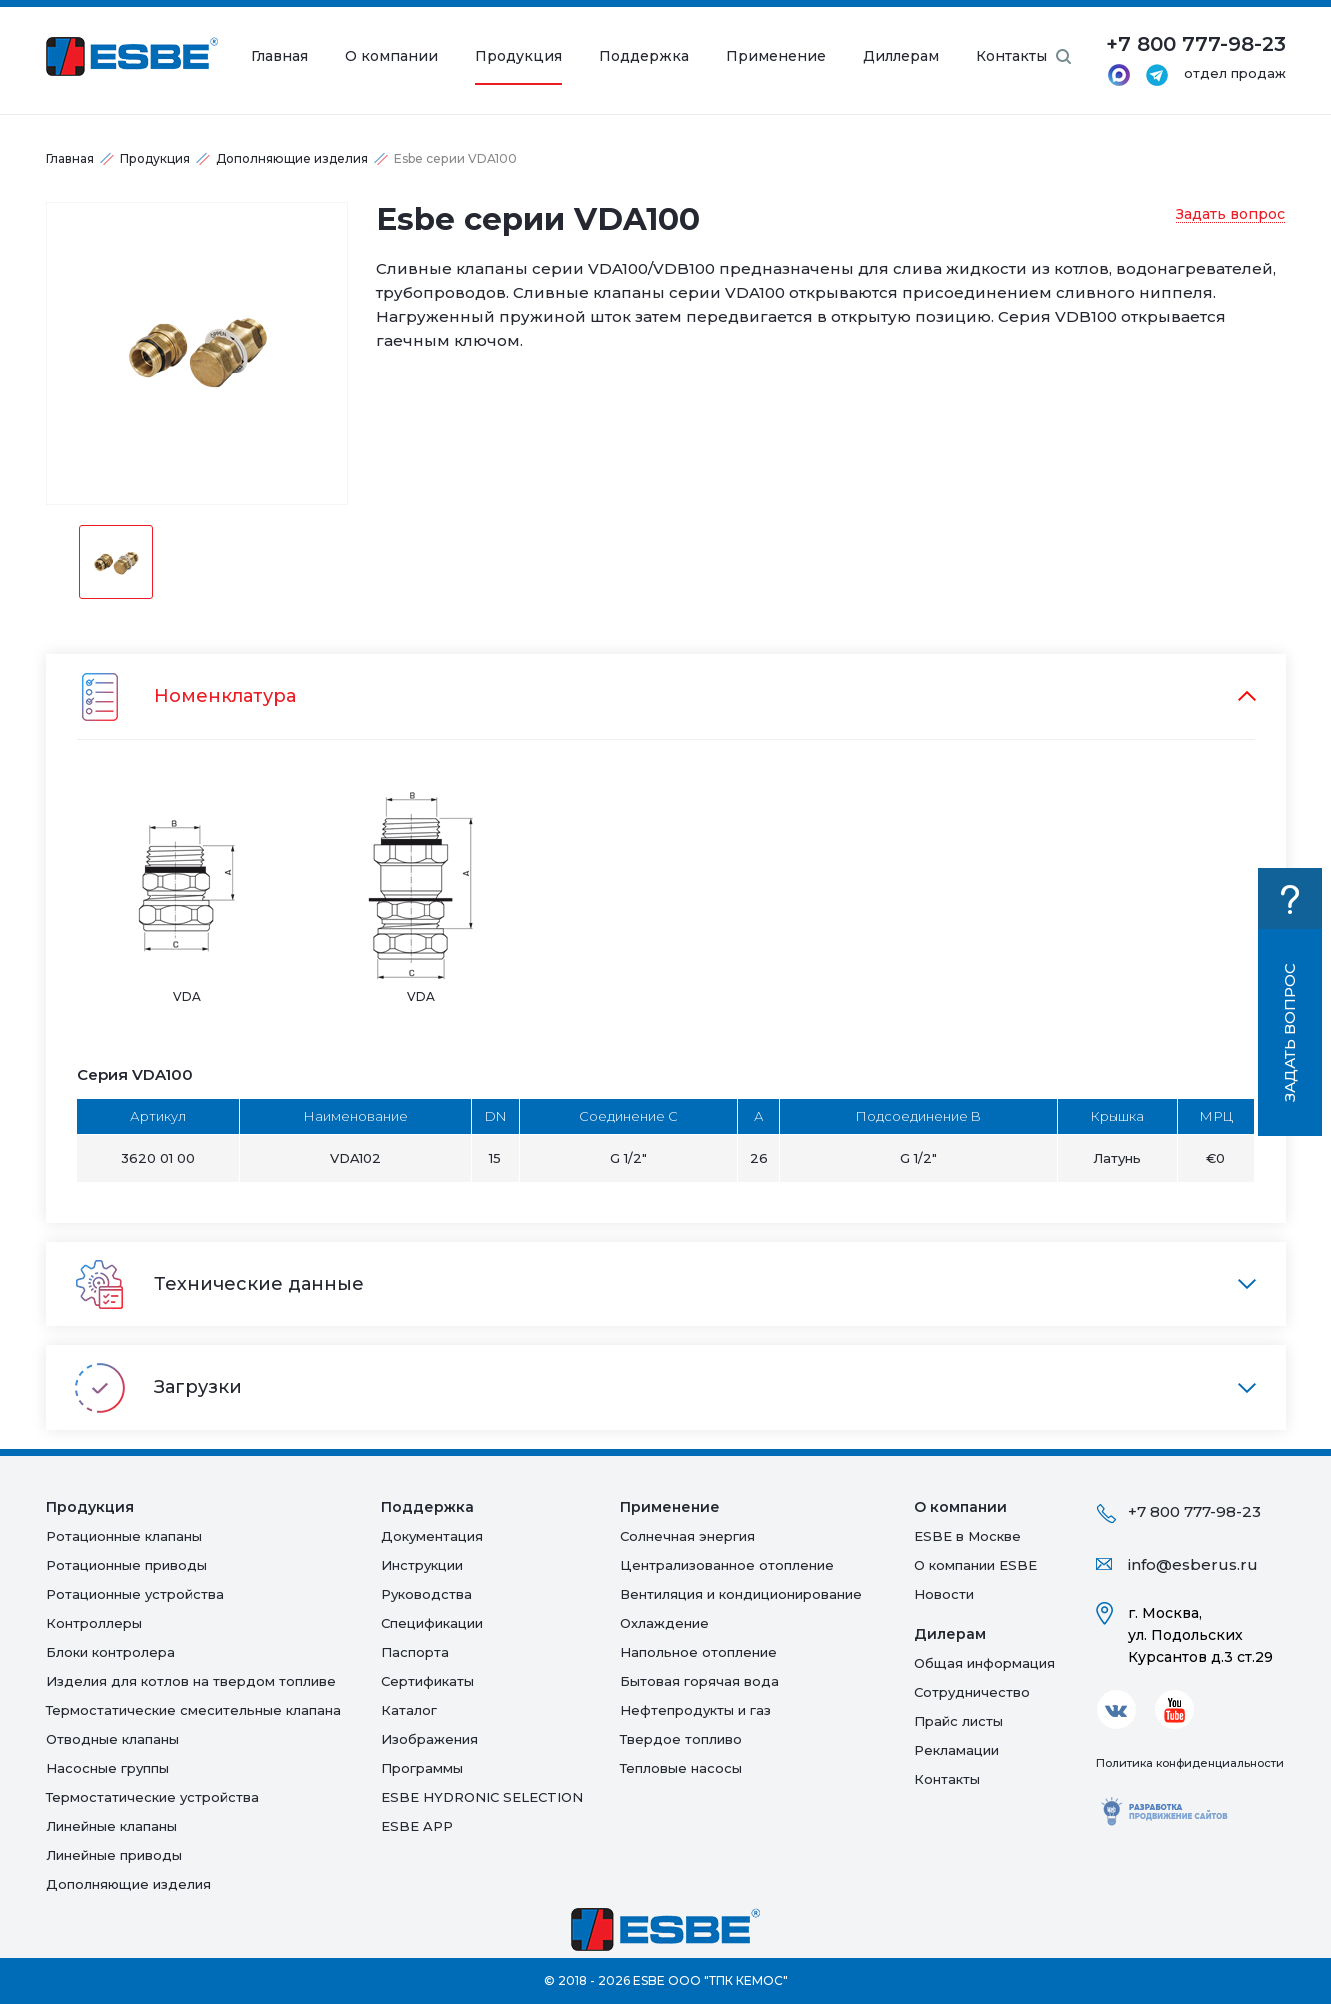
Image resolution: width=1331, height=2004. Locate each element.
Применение (776, 56)
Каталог (409, 1710)
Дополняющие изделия (292, 158)
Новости (944, 1594)
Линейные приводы (114, 1855)
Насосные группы (107, 1768)
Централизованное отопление (727, 1565)
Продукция (518, 56)
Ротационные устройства (135, 1594)
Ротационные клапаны (124, 1536)
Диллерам (901, 56)
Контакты (1011, 56)
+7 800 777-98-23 (1194, 1511)
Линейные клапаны (111, 1826)
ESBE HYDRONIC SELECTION (482, 1797)
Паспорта (415, 1652)
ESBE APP (417, 1826)
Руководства (426, 1594)
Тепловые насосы (681, 1768)
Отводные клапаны (112, 1739)
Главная (279, 56)
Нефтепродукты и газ (695, 1710)
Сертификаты (427, 1681)
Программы (422, 1768)
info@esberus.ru (1193, 1564)
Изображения (429, 1739)
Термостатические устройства (152, 1797)
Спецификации (432, 1623)
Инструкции (422, 1565)
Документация (432, 1536)
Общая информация (984, 1663)
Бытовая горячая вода (699, 1681)
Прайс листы (958, 1721)
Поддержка (644, 56)
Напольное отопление (698, 1652)
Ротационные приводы (126, 1565)
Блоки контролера (110, 1652)
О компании (391, 56)
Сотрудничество (972, 1692)
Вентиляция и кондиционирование (741, 1594)
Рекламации (956, 1750)
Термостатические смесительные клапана (193, 1710)
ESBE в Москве (967, 1536)
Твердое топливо (681, 1739)
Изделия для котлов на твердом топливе (191, 1681)
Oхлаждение (664, 1623)
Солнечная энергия (687, 1536)
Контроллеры (94, 1623)
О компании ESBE (975, 1565)
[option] (197, 353)
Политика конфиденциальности (1190, 1763)
